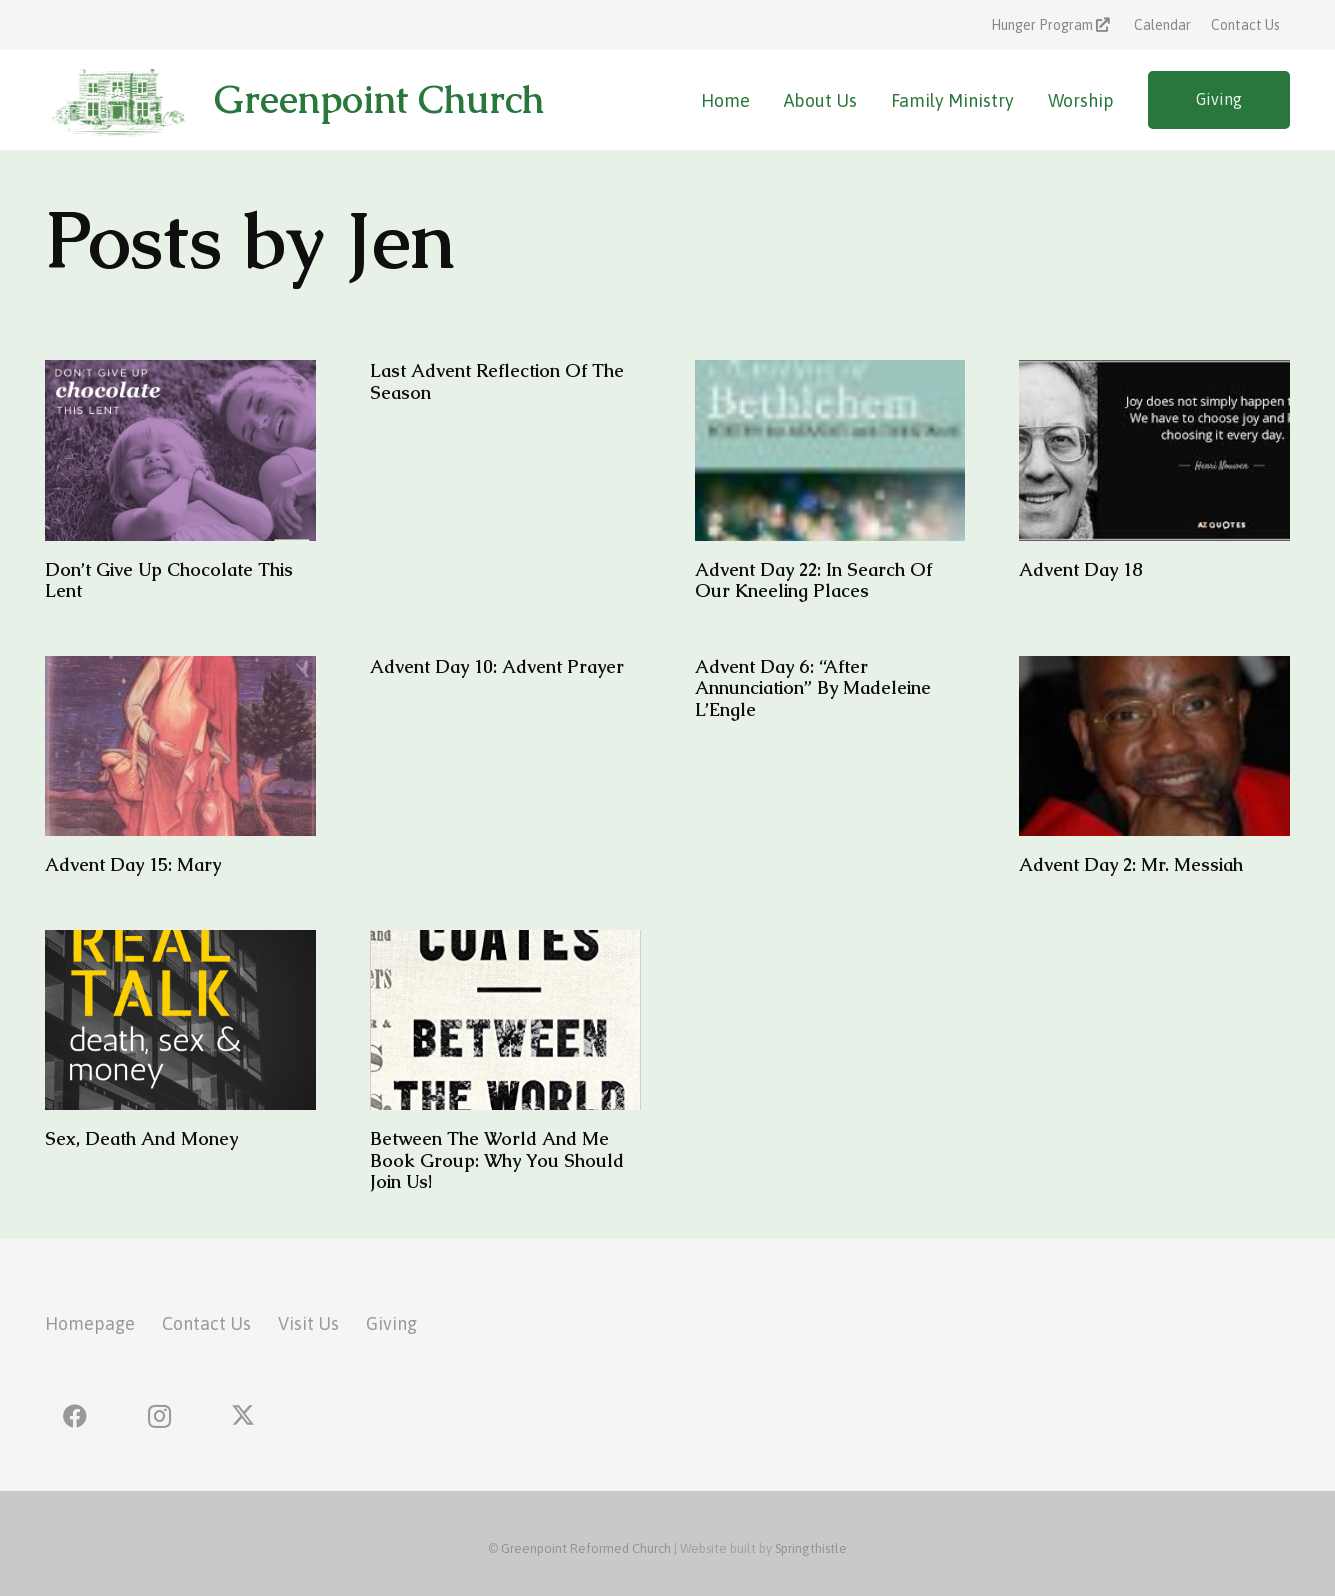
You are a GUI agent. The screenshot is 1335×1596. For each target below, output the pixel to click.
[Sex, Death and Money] (180, 1020)
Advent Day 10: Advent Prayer (497, 666)
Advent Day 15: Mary (133, 865)
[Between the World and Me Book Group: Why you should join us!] (505, 1020)
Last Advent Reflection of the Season (497, 381)
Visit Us (308, 1323)
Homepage (90, 1323)
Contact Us (206, 1323)
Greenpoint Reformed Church (586, 1548)
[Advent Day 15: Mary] (180, 746)
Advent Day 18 (1081, 569)
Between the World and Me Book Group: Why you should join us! (497, 1161)
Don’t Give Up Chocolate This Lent (169, 580)
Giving (391, 1323)
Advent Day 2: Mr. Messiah (1131, 865)
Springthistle (811, 1548)
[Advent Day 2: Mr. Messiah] (1154, 746)
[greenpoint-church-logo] (117, 100)
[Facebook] (75, 1416)
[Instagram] (159, 1416)
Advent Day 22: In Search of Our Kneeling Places (813, 580)
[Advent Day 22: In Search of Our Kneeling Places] (830, 450)
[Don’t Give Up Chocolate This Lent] (180, 450)
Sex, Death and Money (141, 1139)
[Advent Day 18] (1154, 450)
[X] (243, 1416)
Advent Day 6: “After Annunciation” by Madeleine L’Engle (813, 688)
